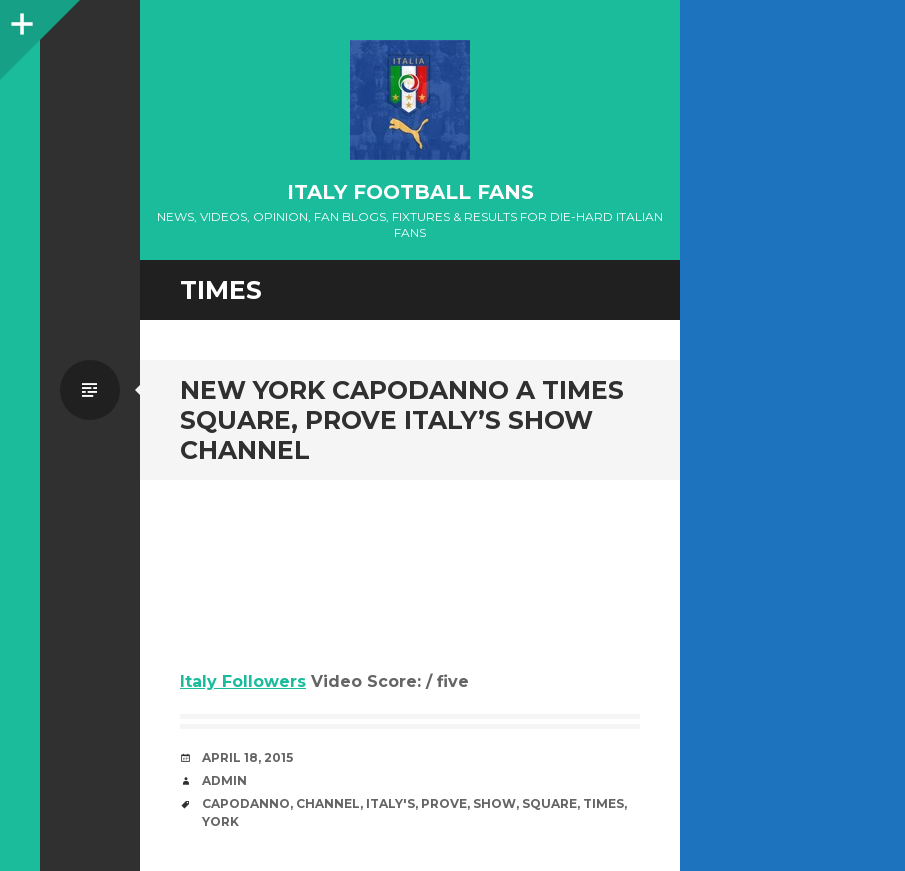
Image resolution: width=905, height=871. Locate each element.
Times (603, 803)
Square (549, 803)
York (220, 821)
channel (328, 803)
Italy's (390, 803)
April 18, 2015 (247, 757)
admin (224, 780)
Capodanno (246, 803)
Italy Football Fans (410, 192)
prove (444, 803)
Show (494, 803)
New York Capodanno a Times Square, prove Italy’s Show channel (402, 420)
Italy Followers (243, 681)
